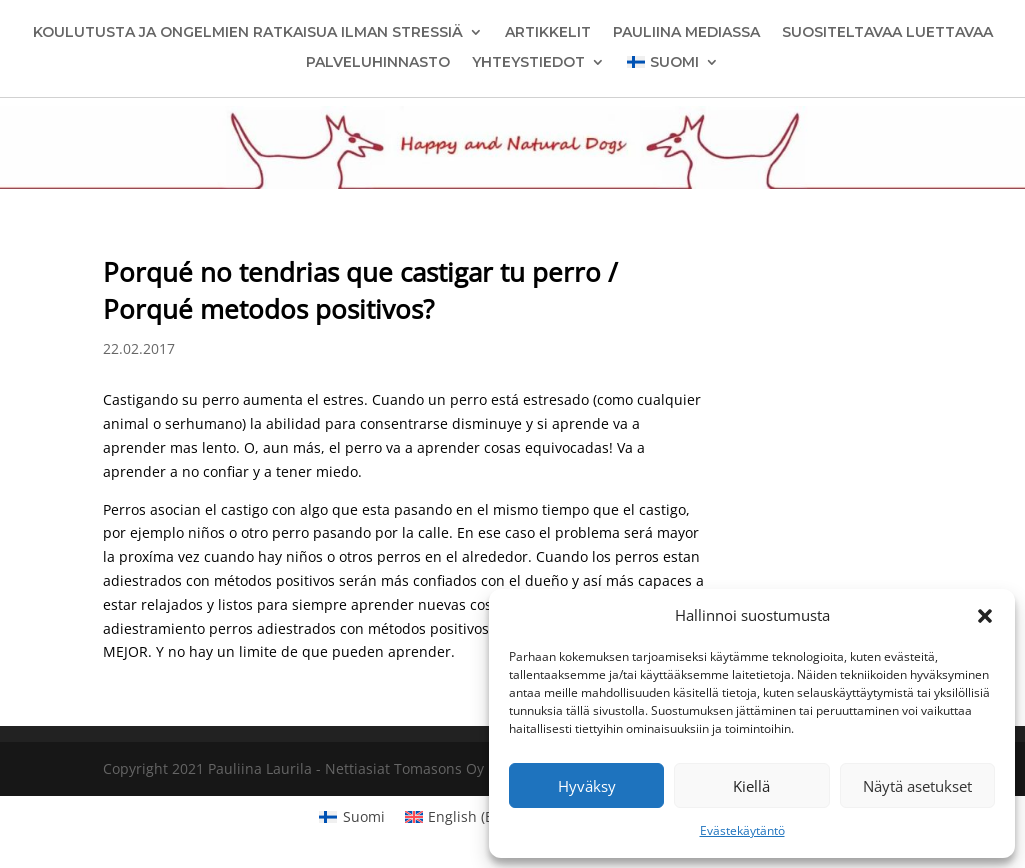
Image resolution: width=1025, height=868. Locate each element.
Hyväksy (587, 786)
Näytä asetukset (917, 786)
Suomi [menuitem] (364, 816)
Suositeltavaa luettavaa (887, 33)
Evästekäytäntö (742, 830)
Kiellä (751, 786)
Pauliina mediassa (686, 33)
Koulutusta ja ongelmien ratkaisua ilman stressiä (248, 33)
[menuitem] (672, 66)
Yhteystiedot (528, 63)
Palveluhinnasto (378, 63)
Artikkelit (548, 33)
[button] (985, 616)
